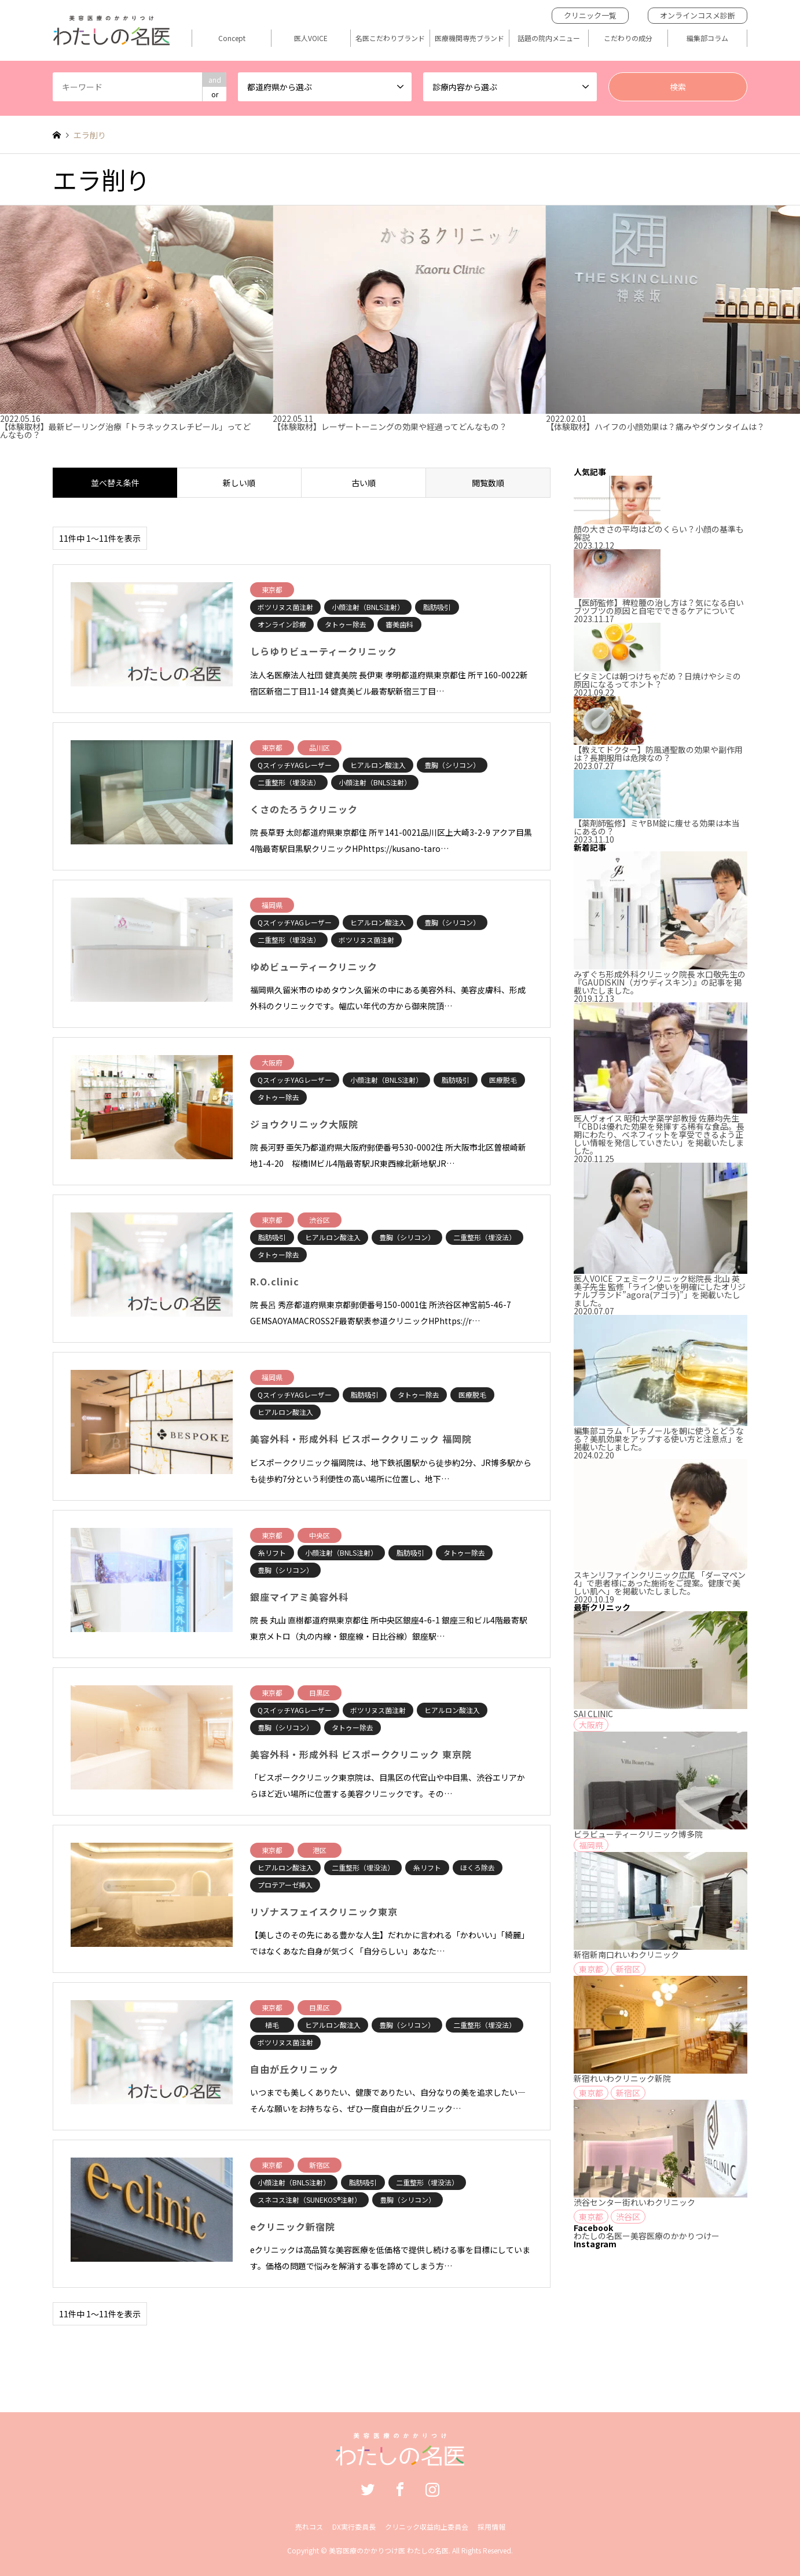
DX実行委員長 (354, 2526)
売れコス (309, 2526)
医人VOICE (311, 38)
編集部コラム (707, 38)
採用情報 (491, 2526)
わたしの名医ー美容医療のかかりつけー (647, 2235)
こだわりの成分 (628, 38)
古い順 (363, 482)
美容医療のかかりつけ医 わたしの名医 (389, 2550)
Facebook (400, 2489)
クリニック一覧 (590, 15)
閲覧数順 (488, 482)
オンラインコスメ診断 (697, 15)
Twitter (368, 2489)
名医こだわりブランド (390, 38)
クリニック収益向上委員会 (426, 2526)
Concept (231, 38)
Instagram (432, 2489)
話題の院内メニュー (549, 38)
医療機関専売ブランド (469, 38)
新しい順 (239, 482)
